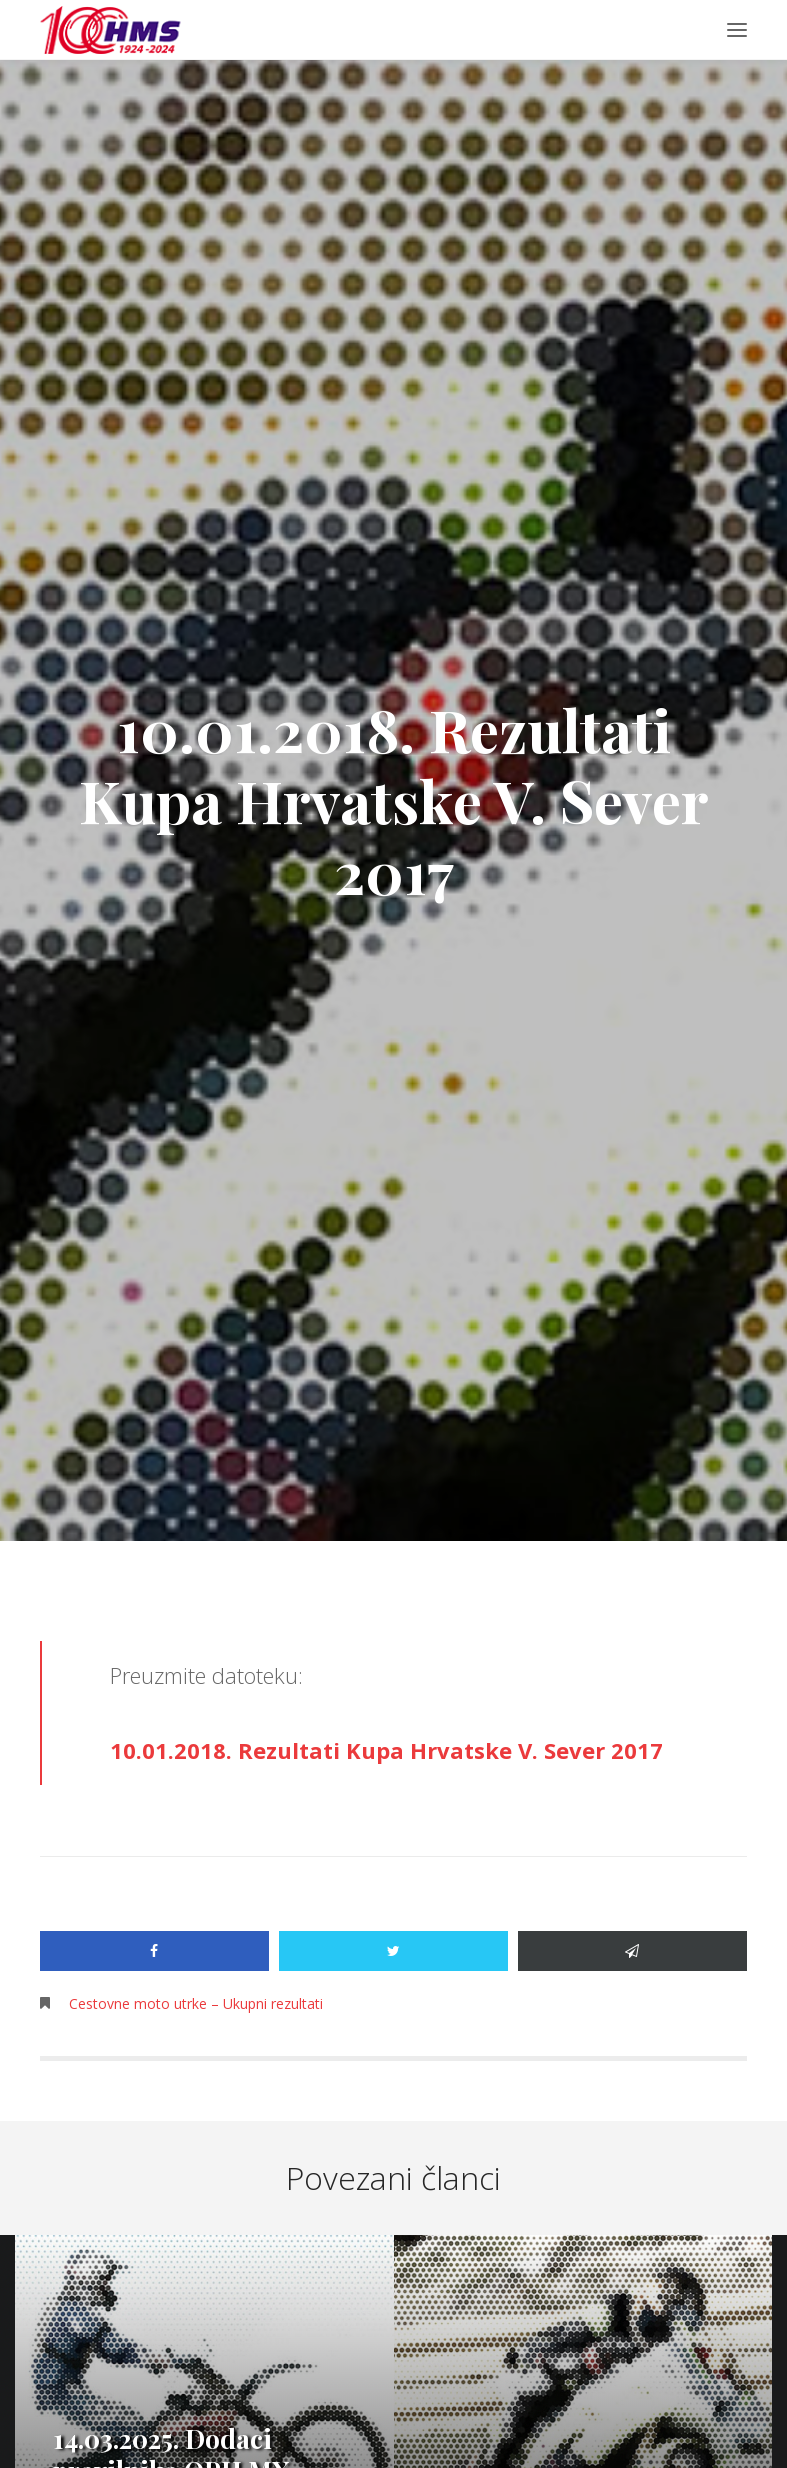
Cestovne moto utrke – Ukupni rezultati (196, 2003)
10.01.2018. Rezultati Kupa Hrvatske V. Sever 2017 (386, 1750)
